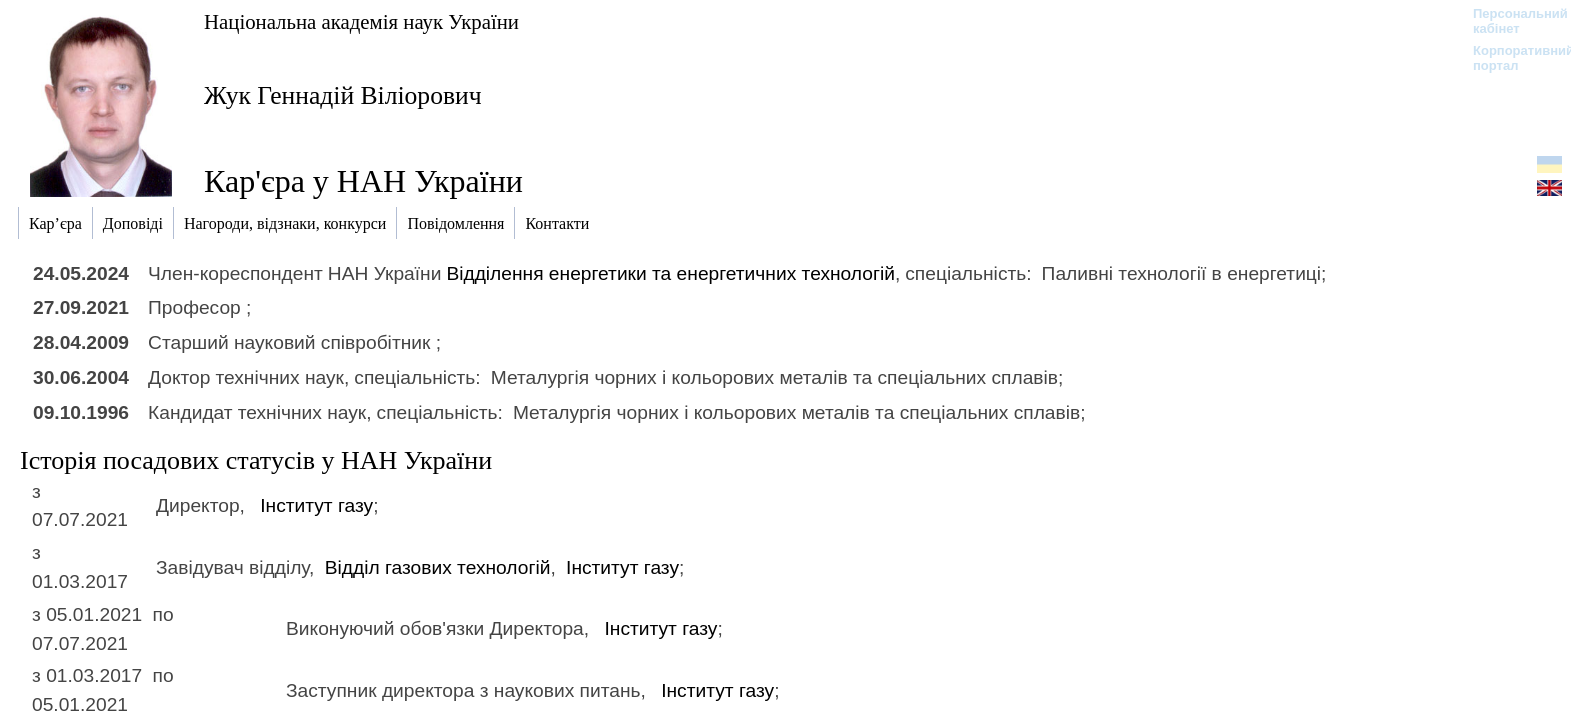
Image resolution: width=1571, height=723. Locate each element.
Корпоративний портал (1510, 58)
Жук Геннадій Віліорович (343, 95)
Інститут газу (316, 505)
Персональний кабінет (1510, 21)
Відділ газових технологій (438, 567)
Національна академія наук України (361, 21)
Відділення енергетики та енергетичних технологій (670, 273)
